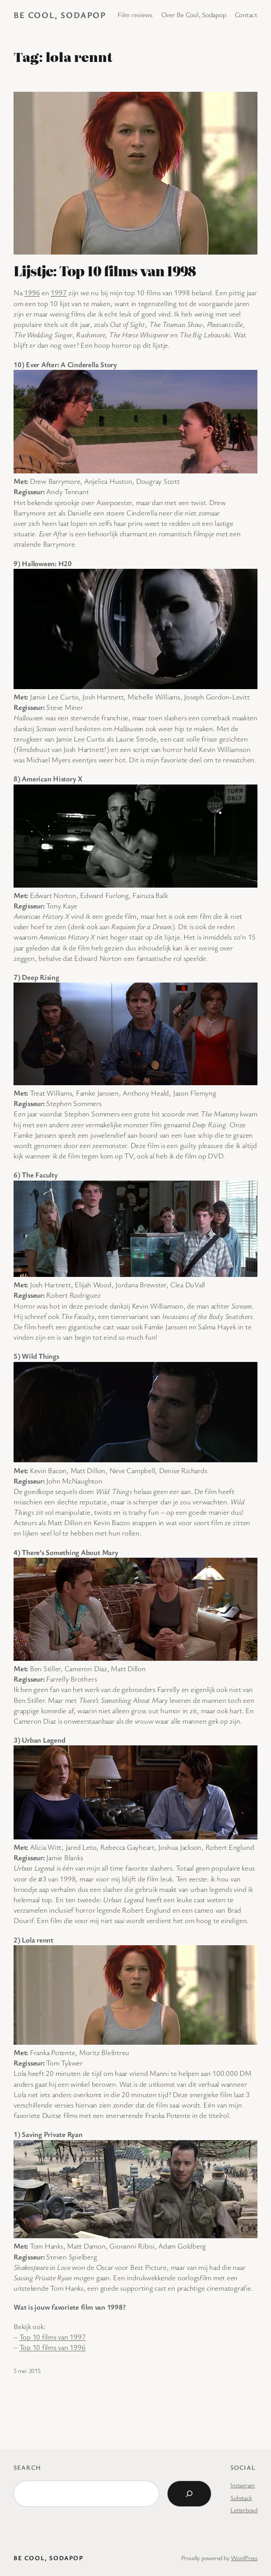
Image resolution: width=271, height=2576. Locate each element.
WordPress (244, 2557)
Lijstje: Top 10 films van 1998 (105, 271)
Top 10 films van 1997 (52, 2337)
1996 (32, 293)
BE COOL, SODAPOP (60, 15)
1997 (58, 293)
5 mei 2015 (27, 2370)
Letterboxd (243, 2509)
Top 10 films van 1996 (52, 2347)
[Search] (189, 2494)
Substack (241, 2497)
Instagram (242, 2485)
